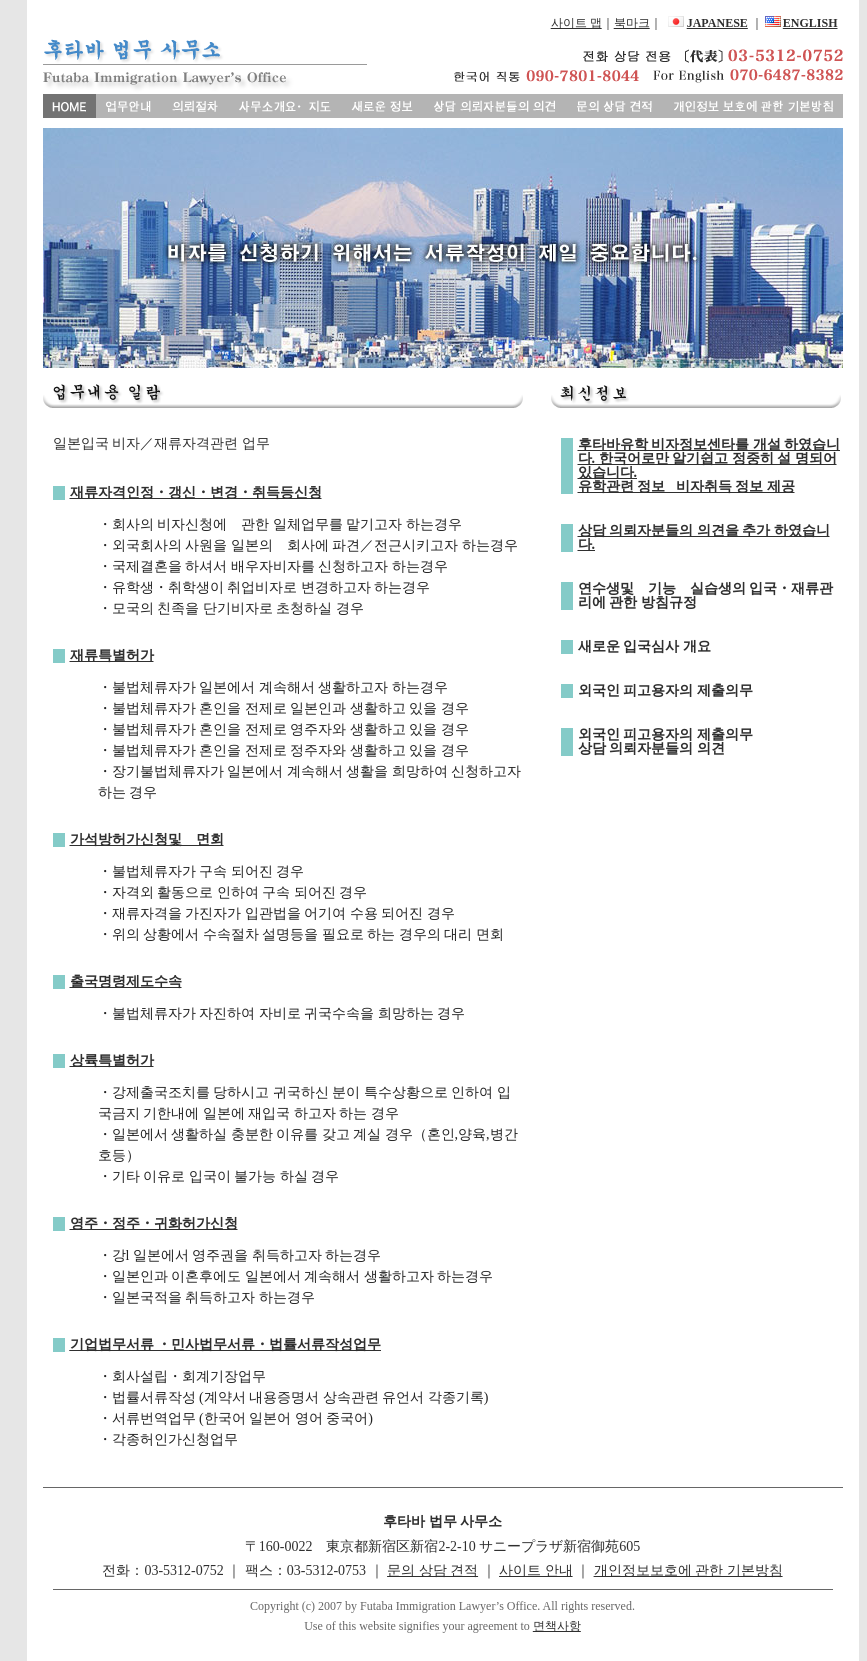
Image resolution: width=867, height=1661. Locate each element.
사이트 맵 (576, 23)
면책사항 (557, 1626)
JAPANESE (717, 23)
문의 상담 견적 (432, 1570)
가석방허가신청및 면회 (147, 839)
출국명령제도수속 (126, 981)
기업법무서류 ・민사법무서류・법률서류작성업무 (226, 1344)
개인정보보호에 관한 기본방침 (688, 1570)
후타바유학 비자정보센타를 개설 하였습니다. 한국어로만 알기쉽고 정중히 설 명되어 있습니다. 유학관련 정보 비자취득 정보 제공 (709, 465)
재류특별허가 (112, 655)
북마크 (632, 23)
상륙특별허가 (112, 1060)
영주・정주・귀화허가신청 (154, 1223)
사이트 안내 (536, 1570)
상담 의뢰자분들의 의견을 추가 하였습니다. (704, 537)
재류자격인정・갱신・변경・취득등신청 (196, 492)
